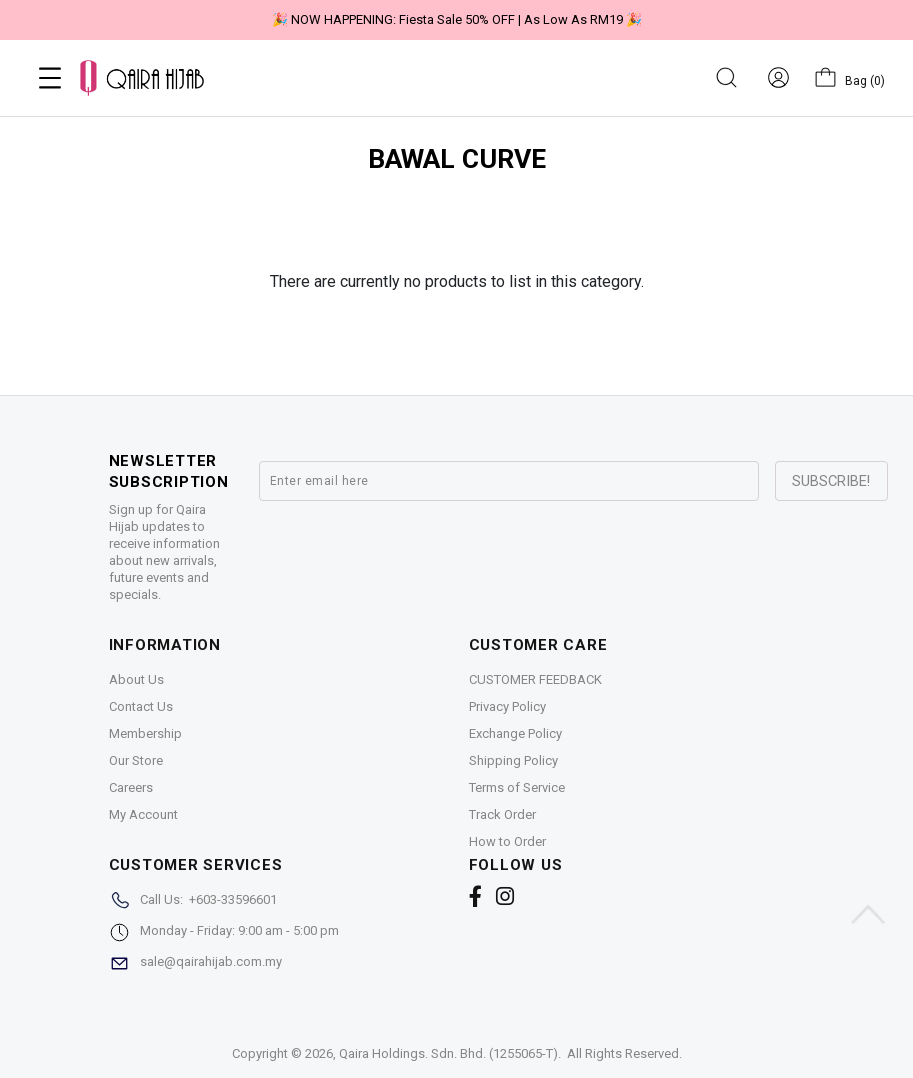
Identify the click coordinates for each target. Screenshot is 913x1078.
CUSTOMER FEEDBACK (535, 679)
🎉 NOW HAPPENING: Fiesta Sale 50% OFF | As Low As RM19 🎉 (457, 19)
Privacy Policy (507, 706)
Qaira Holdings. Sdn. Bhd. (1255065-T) (448, 1053)
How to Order (507, 841)
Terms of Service (517, 787)
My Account (143, 814)
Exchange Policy (515, 733)
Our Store (136, 760)
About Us (136, 679)
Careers (131, 787)
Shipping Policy (513, 760)
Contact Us (141, 706)
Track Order (502, 814)
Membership (145, 733)
